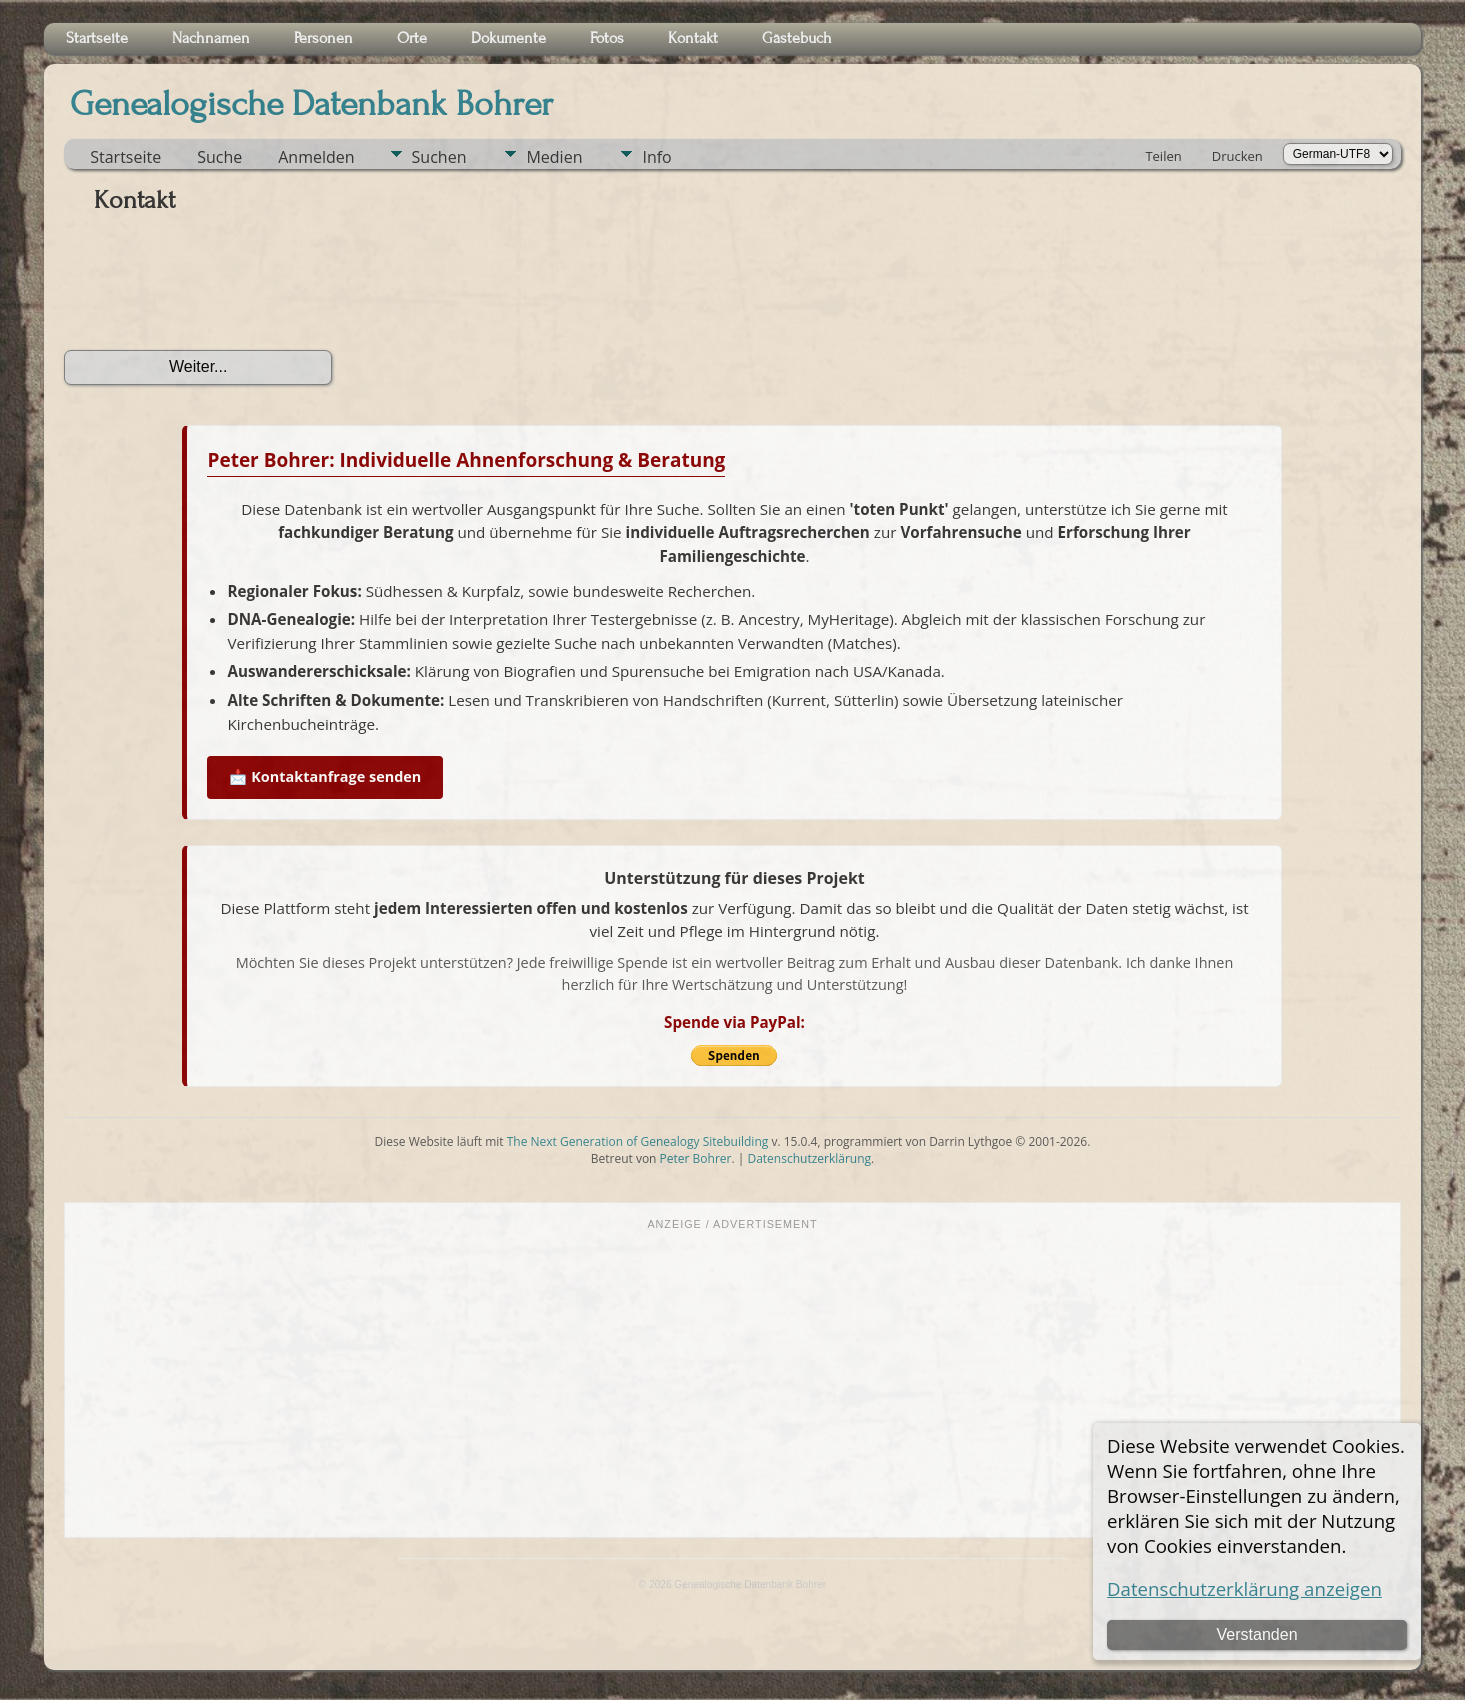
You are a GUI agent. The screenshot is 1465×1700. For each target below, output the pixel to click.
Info (656, 157)
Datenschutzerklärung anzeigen (1244, 1588)
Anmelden (316, 157)
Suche (219, 157)
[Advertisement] (732, 1382)
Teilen (1163, 156)
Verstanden (1257, 1634)
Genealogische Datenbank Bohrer (311, 104)
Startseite (125, 157)
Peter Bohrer (696, 1158)
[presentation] (216, 289)
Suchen (439, 157)
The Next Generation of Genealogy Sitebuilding (638, 1141)
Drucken (1237, 156)
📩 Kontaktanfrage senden (325, 776)
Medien (554, 157)
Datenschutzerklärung (809, 1158)
